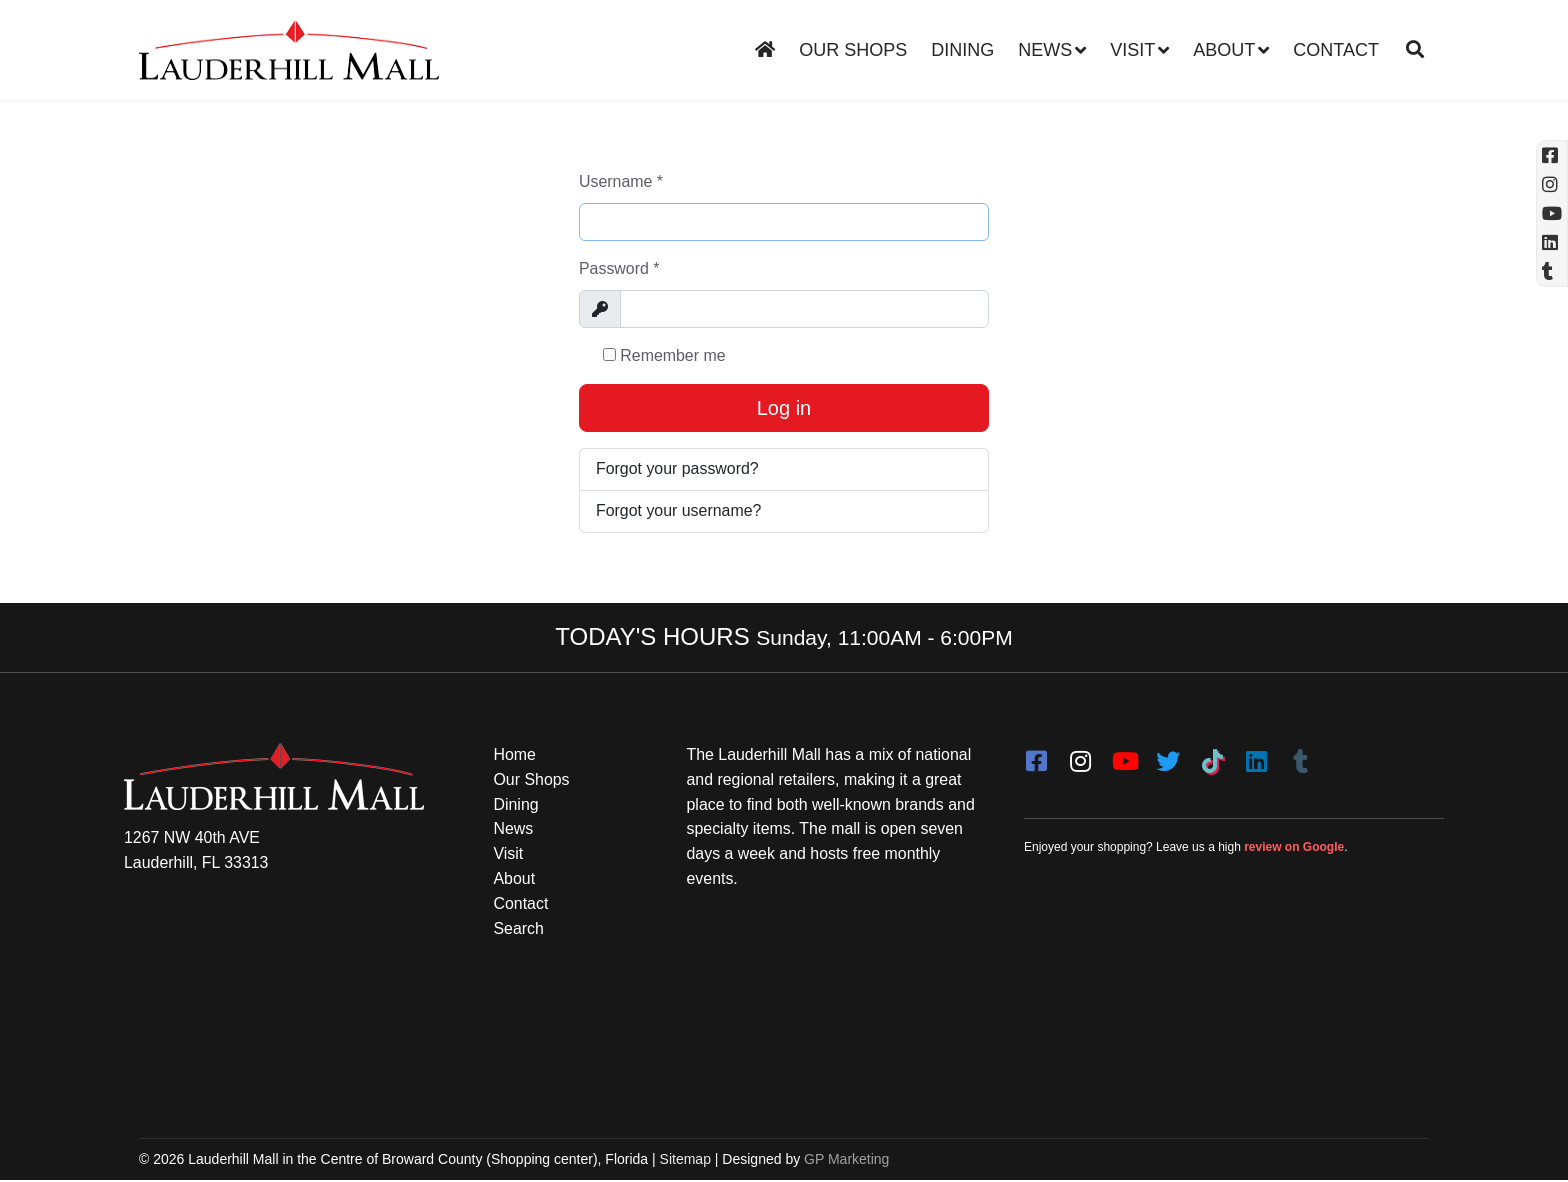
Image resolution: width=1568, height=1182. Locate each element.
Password (619, 268)
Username (621, 181)
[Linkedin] (1552, 242)
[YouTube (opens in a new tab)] (1552, 213)
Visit (1132, 50)
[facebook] (1036, 756)
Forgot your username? (679, 511)
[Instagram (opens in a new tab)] (1552, 184)
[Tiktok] (1212, 756)
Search (519, 929)
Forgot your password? (678, 469)
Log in (784, 409)
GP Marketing (846, 1160)
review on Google (1294, 848)
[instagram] (1080, 756)
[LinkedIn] (1256, 756)
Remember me (664, 355)
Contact (1336, 50)
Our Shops (853, 50)
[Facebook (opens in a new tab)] (1552, 155)
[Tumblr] (1300, 756)
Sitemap (685, 1160)
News (1045, 50)
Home (515, 755)
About (1224, 50)
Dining (962, 50)
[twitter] (1168, 756)
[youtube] (1124, 756)
